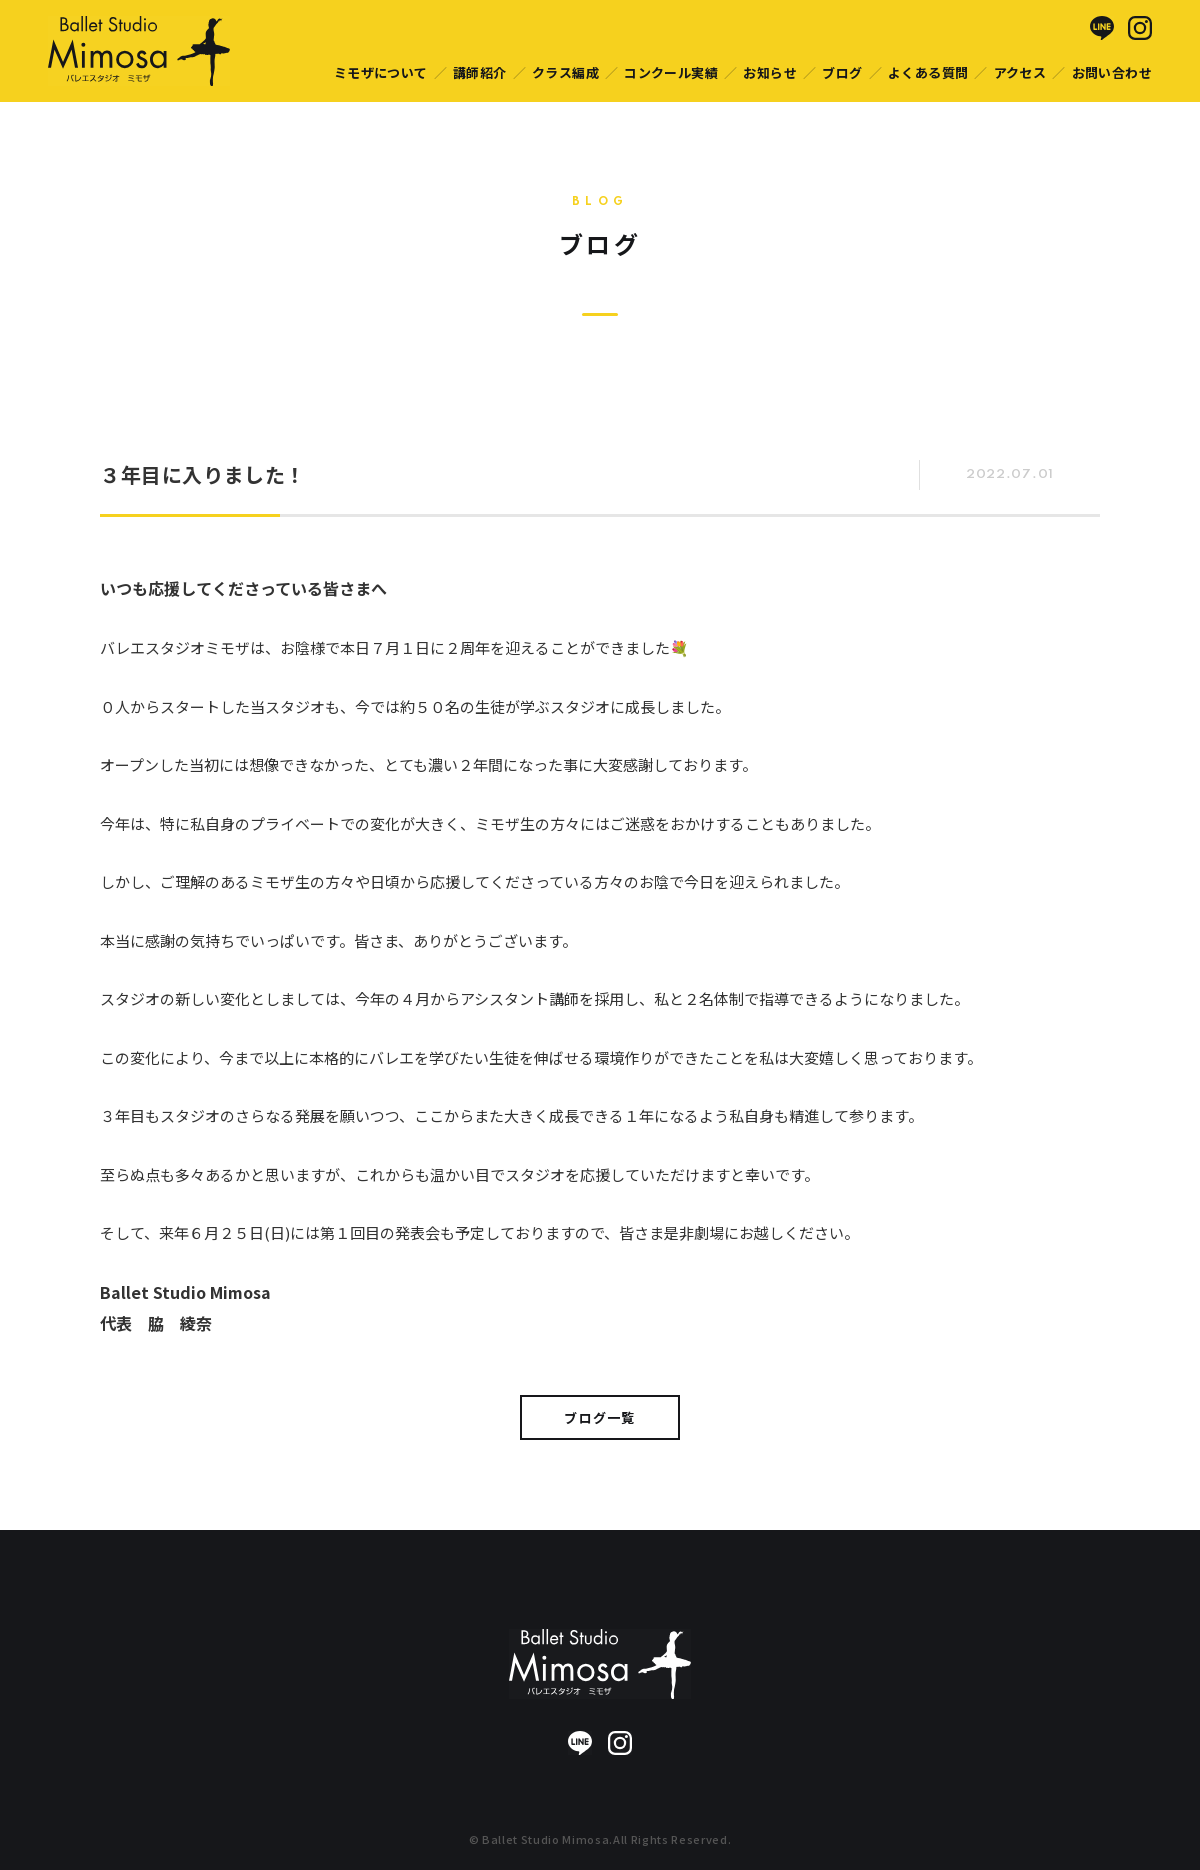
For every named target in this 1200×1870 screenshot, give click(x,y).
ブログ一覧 (600, 1417)
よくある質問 (928, 72)
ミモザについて (381, 72)
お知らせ (770, 72)
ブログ (842, 72)
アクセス (1020, 72)
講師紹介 (480, 72)
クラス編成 (565, 72)
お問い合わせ (1112, 72)
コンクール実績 (671, 72)
